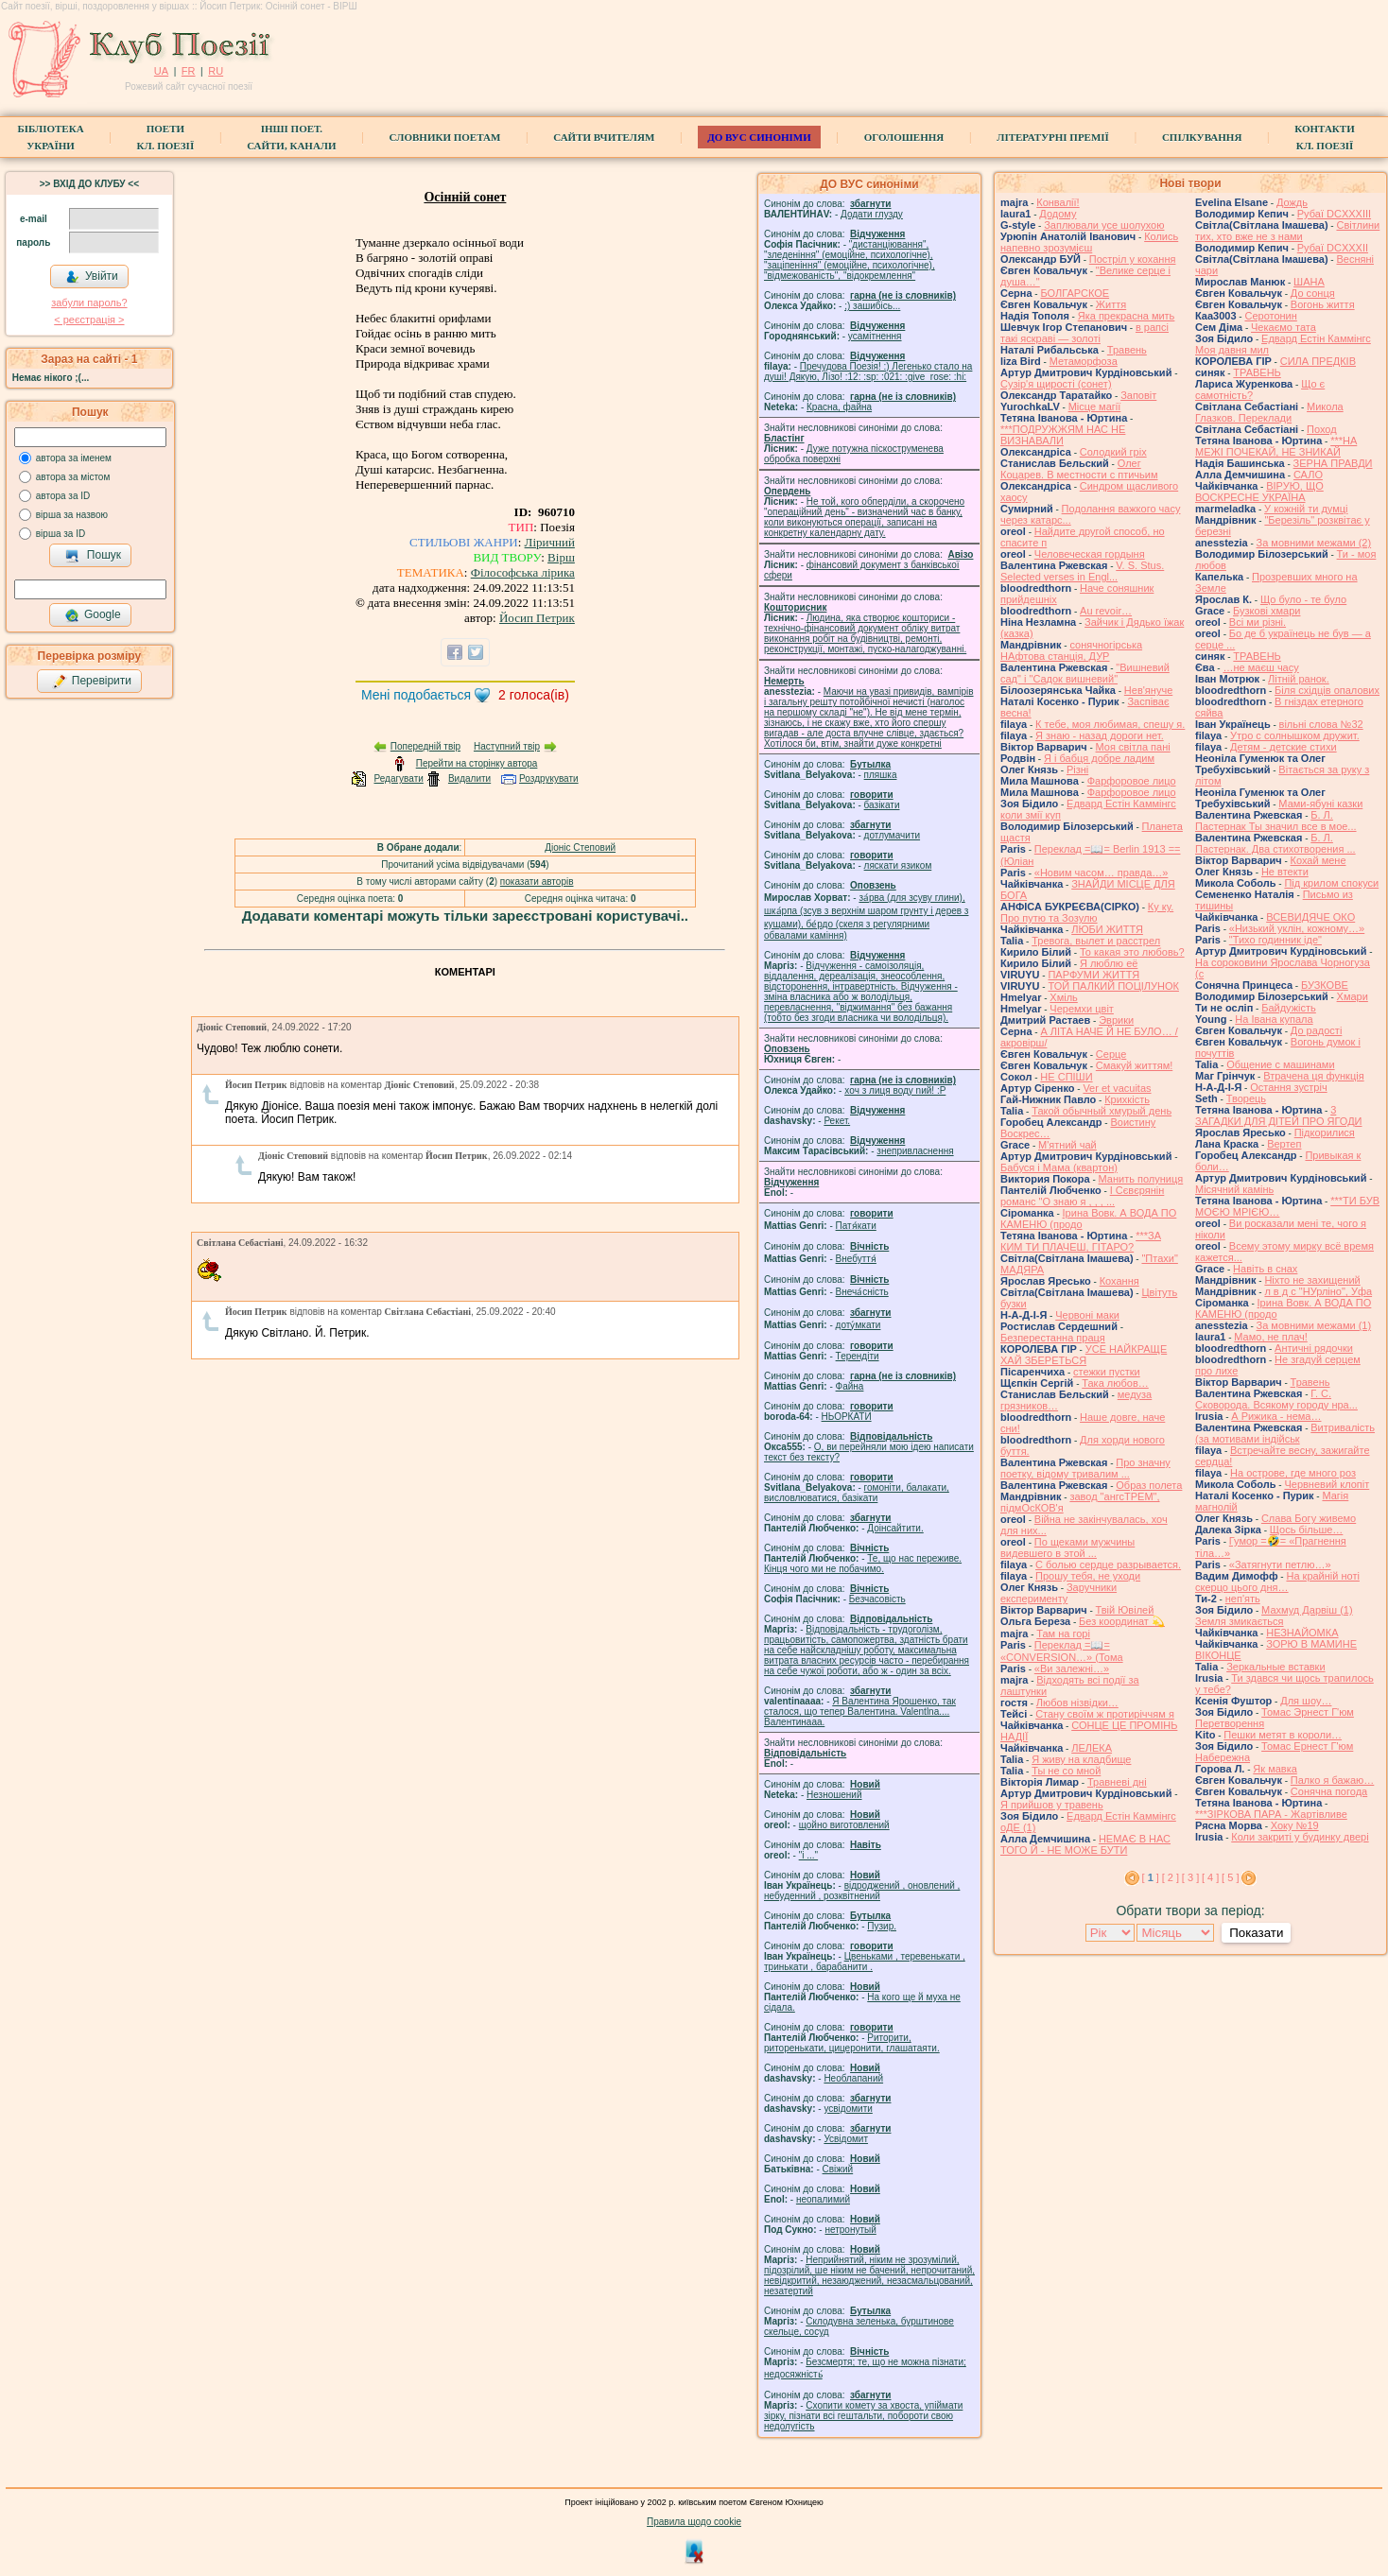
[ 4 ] (1210, 1877)
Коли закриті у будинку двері (1299, 1836)
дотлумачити (892, 835)
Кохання (1119, 1281)
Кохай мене (1318, 860)
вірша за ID (60, 533)
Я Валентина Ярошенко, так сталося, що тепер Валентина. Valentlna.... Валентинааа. (860, 1711)
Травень (1127, 349)
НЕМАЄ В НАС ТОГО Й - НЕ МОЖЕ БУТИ (1085, 1844)
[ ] (1150, 1877)
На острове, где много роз (1293, 1472)
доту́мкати (858, 1325)
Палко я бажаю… (1332, 1780)
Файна (850, 1386)
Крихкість (1127, 1099)
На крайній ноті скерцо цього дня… (1277, 1581)
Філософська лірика (523, 572)
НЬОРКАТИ (847, 1416)
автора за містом (73, 477)
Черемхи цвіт (1082, 1008)
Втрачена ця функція (1313, 1075)
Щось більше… (1307, 1529)
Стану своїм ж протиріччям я (1104, 1714)
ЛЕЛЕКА (1091, 1748)
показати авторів (537, 881)
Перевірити (91, 681)
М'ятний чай (1067, 1144)
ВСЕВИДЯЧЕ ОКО (1310, 917)
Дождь (1292, 202)
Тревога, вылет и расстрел (1096, 940)
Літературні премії (1053, 137)
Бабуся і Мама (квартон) (1059, 1167)
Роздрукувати (549, 778)
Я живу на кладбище (1081, 1759)
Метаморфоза (1084, 361)
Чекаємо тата (1283, 327)
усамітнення (875, 336)
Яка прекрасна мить (1126, 315)
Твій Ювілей (1125, 1610)
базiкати (882, 805)
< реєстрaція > (89, 319)
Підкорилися (1324, 1132)
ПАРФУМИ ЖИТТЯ (1093, 974)
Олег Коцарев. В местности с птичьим (1079, 469)
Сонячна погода (1329, 1791)
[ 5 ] (1230, 1877)
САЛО (1308, 474)
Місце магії (1094, 406)
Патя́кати (856, 1225)
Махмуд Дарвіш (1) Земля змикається (1274, 1615)
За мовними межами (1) (1314, 1325)
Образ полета (1149, 1485)
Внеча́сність (862, 1292)
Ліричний (550, 542)
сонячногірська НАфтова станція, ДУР (1071, 650)
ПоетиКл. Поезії (166, 137)
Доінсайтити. (895, 1528)
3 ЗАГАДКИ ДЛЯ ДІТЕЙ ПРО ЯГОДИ (1278, 1115)
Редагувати (398, 778)
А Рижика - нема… (1276, 1416)
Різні (1077, 769)
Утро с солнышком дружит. (1295, 735)
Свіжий (838, 2169)
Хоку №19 (1295, 1825)
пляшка (880, 774)
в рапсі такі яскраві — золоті (1084, 332)
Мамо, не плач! (1270, 1336)
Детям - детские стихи (1283, 746)
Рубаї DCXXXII (1332, 247)
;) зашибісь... (872, 306)
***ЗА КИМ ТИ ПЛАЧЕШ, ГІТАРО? (1080, 1241)
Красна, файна (839, 407)
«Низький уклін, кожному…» (1296, 928)
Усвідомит (846, 2139)
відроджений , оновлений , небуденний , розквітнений (862, 1890)
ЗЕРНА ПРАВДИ (1333, 463)
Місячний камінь (1234, 1189)
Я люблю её (1108, 963)
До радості (1317, 1030)
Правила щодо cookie (694, 2521)
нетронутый (850, 2229)
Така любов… (1115, 1383)
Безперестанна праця (1052, 1337)
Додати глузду (872, 214)
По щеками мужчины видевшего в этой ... (1067, 1547)
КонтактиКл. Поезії (1324, 137)
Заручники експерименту (1058, 1593)
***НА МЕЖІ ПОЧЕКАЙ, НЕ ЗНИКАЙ (1276, 446)
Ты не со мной (1066, 1770)
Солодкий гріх (1113, 452)
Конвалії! (1057, 202)
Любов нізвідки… (1077, 1702)
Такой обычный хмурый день (1101, 1110)
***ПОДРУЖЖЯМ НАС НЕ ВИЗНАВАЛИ (1062, 435)
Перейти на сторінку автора (477, 763)
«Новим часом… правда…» (1101, 872)
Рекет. (837, 1120)
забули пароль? (89, 302)
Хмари (1352, 996)
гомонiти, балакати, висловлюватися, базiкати (856, 1492)
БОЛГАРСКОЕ (1074, 293)
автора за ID (63, 496)
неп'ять (1242, 1598)
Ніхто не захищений (1312, 1280)
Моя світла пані (1133, 746)
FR (189, 71)
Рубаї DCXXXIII (1334, 213)
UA (161, 71)
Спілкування (1201, 137)
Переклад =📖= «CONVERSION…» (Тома (1061, 1651)
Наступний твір (507, 746)
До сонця (1313, 293)
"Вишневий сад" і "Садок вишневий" (1085, 673)
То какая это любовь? (1132, 952)
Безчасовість (877, 1599)
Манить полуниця (1141, 1178)
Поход (1322, 429)
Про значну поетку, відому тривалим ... (1085, 1468)
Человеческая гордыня (1089, 554)
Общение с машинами (1280, 1064)
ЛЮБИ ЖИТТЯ (1107, 929)
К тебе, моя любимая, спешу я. (1110, 724)
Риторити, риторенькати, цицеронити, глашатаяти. (852, 2042)
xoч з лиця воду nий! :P (895, 1090)
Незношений (834, 1794)
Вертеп (1284, 1144)
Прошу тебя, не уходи (1087, 1576)
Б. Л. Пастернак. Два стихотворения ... (1275, 843)
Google (92, 615)
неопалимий (823, 2199)
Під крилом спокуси (1331, 883)
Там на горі (1063, 1633)
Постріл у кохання (1132, 259)
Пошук (93, 555)
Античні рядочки (1314, 1348)
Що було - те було (1303, 599)
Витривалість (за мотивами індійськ (1285, 1433)
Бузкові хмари (1266, 610)
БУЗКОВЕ (1324, 985)
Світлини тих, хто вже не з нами (1287, 230)
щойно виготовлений (844, 1825)
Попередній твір (425, 746)
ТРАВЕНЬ (1257, 372)
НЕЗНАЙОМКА (1302, 1632)
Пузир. (881, 1926)
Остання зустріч (1288, 1087)
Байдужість (1288, 1007)
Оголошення (904, 137)
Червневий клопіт (1326, 1484)
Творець (1246, 1098)
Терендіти (857, 1356)
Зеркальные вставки (1275, 1666)
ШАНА (1309, 281)
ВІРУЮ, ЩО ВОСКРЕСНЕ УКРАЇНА (1259, 491)
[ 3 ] (1190, 1877)
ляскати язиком (898, 865)
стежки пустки (1106, 1371)
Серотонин (1270, 315)
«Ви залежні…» (1071, 1668)
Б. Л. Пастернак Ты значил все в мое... (1276, 820)
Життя (1111, 304)
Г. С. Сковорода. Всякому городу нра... (1276, 1399)
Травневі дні (1117, 1782)
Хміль (1064, 997)
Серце (1111, 1054)
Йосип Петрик (537, 618)
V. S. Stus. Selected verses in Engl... (1082, 571)
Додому (1057, 213)
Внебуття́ (856, 1258)
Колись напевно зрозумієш (1089, 242)
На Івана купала (1273, 1019)
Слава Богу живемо (1308, 1518)
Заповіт (1138, 395)
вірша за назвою (72, 515)
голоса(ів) (533, 694)
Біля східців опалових (1327, 690)
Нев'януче (1148, 690)
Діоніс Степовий (580, 847)
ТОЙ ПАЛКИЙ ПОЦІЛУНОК (1113, 986)
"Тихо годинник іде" (1275, 939)
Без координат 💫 (1122, 1621)
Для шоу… (1305, 1700)
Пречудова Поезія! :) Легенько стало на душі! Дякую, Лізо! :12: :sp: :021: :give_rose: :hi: (868, 371)
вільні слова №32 (1321, 724)
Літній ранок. (1298, 678)
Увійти (91, 277)
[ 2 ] (1170, 1877)
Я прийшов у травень (1051, 1804)
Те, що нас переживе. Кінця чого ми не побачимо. (863, 1563)
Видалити (469, 778)
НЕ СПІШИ (1066, 1076)
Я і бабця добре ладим (1099, 758)
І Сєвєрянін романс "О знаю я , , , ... (1082, 1195)
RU (215, 71)
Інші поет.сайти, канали (291, 137)
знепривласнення (914, 1151)
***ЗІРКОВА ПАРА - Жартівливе (1271, 1814)
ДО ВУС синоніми (758, 137)
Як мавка (1275, 1768)
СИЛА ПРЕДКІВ (1318, 361)
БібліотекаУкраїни (50, 137)
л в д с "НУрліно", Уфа (1318, 1291)
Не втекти (1285, 871)
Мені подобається (416, 694)
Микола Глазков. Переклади (1269, 412)
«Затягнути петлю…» (1280, 1564)
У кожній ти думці (1305, 508)
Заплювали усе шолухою (1104, 225)
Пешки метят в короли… (1282, 1734)
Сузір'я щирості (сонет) (1056, 383)
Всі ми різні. (1257, 622)
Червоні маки (1087, 1315)
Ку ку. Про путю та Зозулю (1086, 912)
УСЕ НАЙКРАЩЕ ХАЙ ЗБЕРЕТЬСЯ (1083, 1354)
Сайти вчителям (603, 137)
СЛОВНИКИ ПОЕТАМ (445, 137)
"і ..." (808, 1855)
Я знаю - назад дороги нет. (1099, 735)
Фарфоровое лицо (1131, 781)
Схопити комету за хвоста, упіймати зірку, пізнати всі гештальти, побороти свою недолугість (863, 2415)
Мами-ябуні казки (1320, 803)
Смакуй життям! (1134, 1065)
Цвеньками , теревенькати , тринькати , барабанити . (864, 1961)
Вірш (561, 557)
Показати (1256, 1933)
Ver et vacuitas (1117, 1088)
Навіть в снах (1265, 1268)
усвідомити (848, 2108)
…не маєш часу (1260, 667)
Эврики (1116, 1020)
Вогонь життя (1323, 304)
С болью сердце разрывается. (1108, 1564)
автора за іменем (74, 458)
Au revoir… (1106, 610)
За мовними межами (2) (1314, 542)
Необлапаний (853, 2078)
